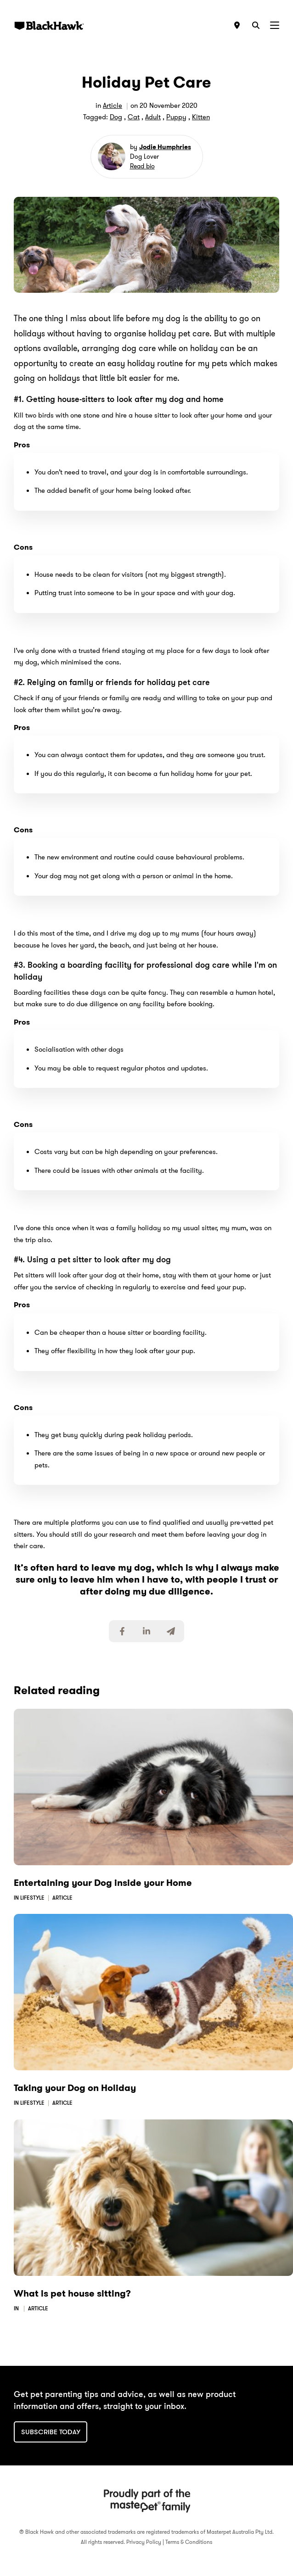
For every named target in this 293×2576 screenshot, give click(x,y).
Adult (153, 117)
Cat (134, 117)
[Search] (256, 25)
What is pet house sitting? (72, 2293)
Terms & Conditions (188, 2542)
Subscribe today (50, 2432)
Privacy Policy (143, 2542)
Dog (116, 117)
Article (112, 105)
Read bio (142, 166)
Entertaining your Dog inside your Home (103, 1882)
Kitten (201, 117)
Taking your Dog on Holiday (75, 2087)
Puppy (176, 117)
